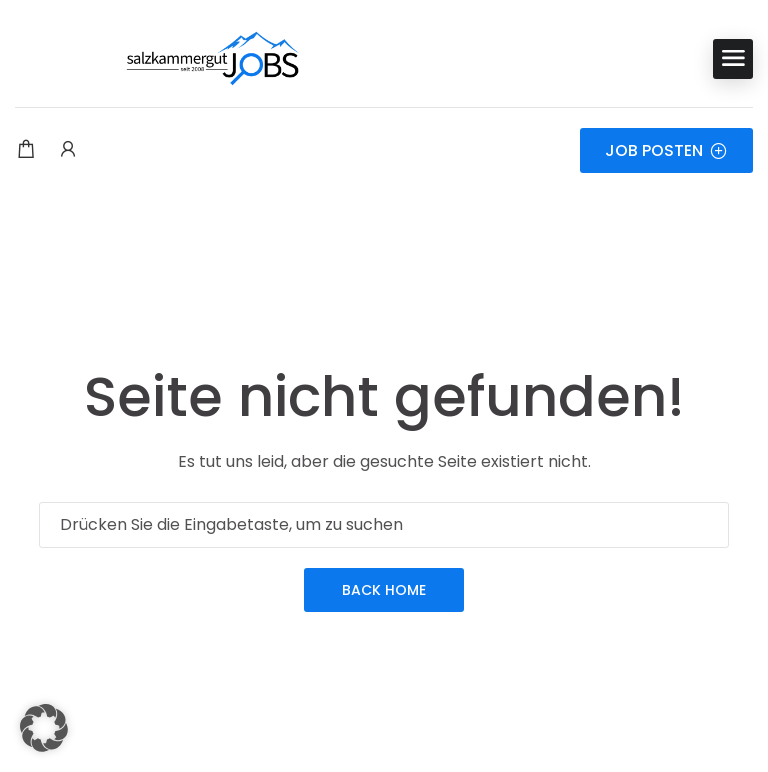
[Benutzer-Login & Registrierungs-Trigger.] (68, 151)
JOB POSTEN (666, 150)
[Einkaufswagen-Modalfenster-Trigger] (26, 151)
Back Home (384, 590)
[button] (44, 728)
